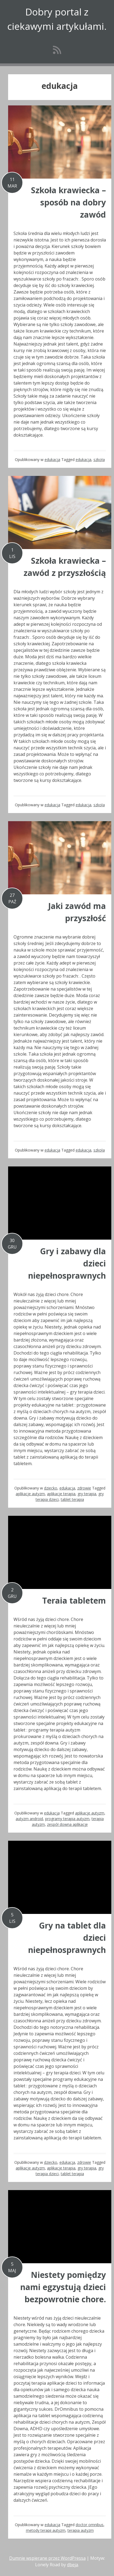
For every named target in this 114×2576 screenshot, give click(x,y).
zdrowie (84, 1488)
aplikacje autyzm (30, 1493)
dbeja (72, 2565)
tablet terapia (72, 1499)
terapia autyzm (81, 2530)
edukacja (52, 459)
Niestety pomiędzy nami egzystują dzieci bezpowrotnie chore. (63, 2287)
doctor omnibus (89, 2524)
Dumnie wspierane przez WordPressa (47, 2558)
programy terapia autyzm (67, 1818)
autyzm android (29, 1818)
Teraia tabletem (74, 1600)
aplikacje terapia (61, 1493)
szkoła (99, 459)
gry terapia (87, 1493)
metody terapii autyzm (45, 2530)
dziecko (50, 1488)
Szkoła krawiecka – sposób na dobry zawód (68, 202)
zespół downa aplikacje (67, 1824)
